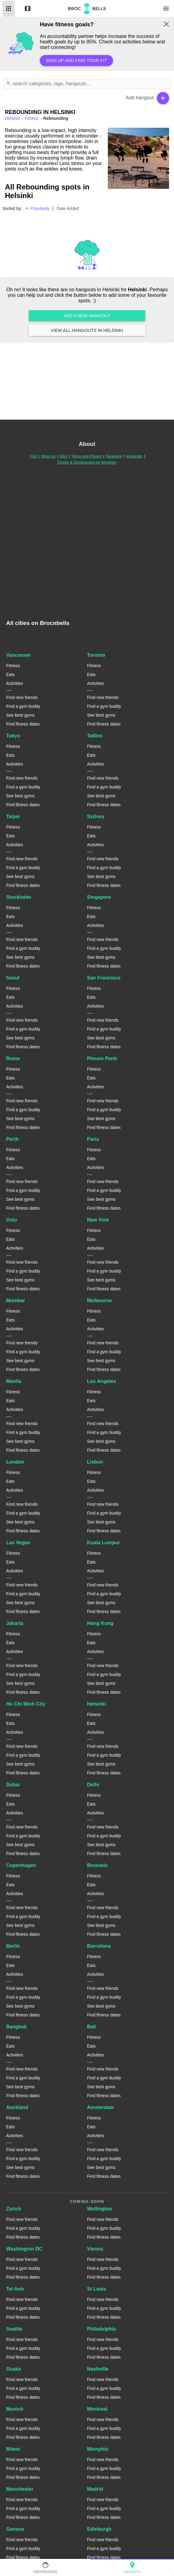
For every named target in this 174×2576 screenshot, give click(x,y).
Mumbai (15, 1300)
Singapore (99, 897)
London (15, 1461)
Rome (13, 1058)
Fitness (32, 118)
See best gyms (20, 715)
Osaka (13, 2369)
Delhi (93, 1784)
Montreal (97, 2409)
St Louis (96, 2288)
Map (27, 9)
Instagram (134, 456)
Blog (63, 456)
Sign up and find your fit (76, 60)
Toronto (96, 655)
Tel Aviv (15, 2288)
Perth (12, 1139)
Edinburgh (99, 2529)
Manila (13, 1381)
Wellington (99, 2208)
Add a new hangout (87, 315)
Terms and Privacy (86, 456)
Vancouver (18, 655)
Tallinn (94, 735)
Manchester (19, 2489)
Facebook (114, 456)
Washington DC (24, 2248)
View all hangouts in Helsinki (87, 330)
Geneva (15, 2529)
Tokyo (13, 735)
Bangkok (16, 2026)
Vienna (95, 2248)
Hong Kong (100, 1623)
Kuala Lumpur (103, 1542)
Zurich (13, 2208)
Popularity (37, 208)
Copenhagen (21, 1865)
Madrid (95, 2489)
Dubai (13, 1784)
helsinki (13, 118)
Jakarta (14, 1623)
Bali (91, 2026)
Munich (14, 2409)
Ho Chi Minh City (25, 1704)
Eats (10, 674)
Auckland (17, 2107)
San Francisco (103, 977)
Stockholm (18, 897)
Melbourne (99, 1300)
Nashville (97, 2369)
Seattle (14, 2329)
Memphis (97, 2449)
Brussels (97, 1865)
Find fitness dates (23, 724)
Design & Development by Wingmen (87, 462)
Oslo (11, 1219)
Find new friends (22, 697)
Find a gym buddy (23, 706)
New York (98, 1219)
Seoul (13, 977)
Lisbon (95, 1461)
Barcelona (99, 1946)
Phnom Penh (102, 1058)
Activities (14, 683)
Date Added (68, 208)
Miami (13, 2449)
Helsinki (96, 1704)
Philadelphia (101, 2329)
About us (48, 456)
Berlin (13, 1946)
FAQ (33, 456)
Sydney (95, 816)
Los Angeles (101, 1381)
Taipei (13, 816)
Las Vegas (18, 1542)
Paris (93, 1139)
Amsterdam (100, 2107)
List (8, 9)
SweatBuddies (45, 2567)
